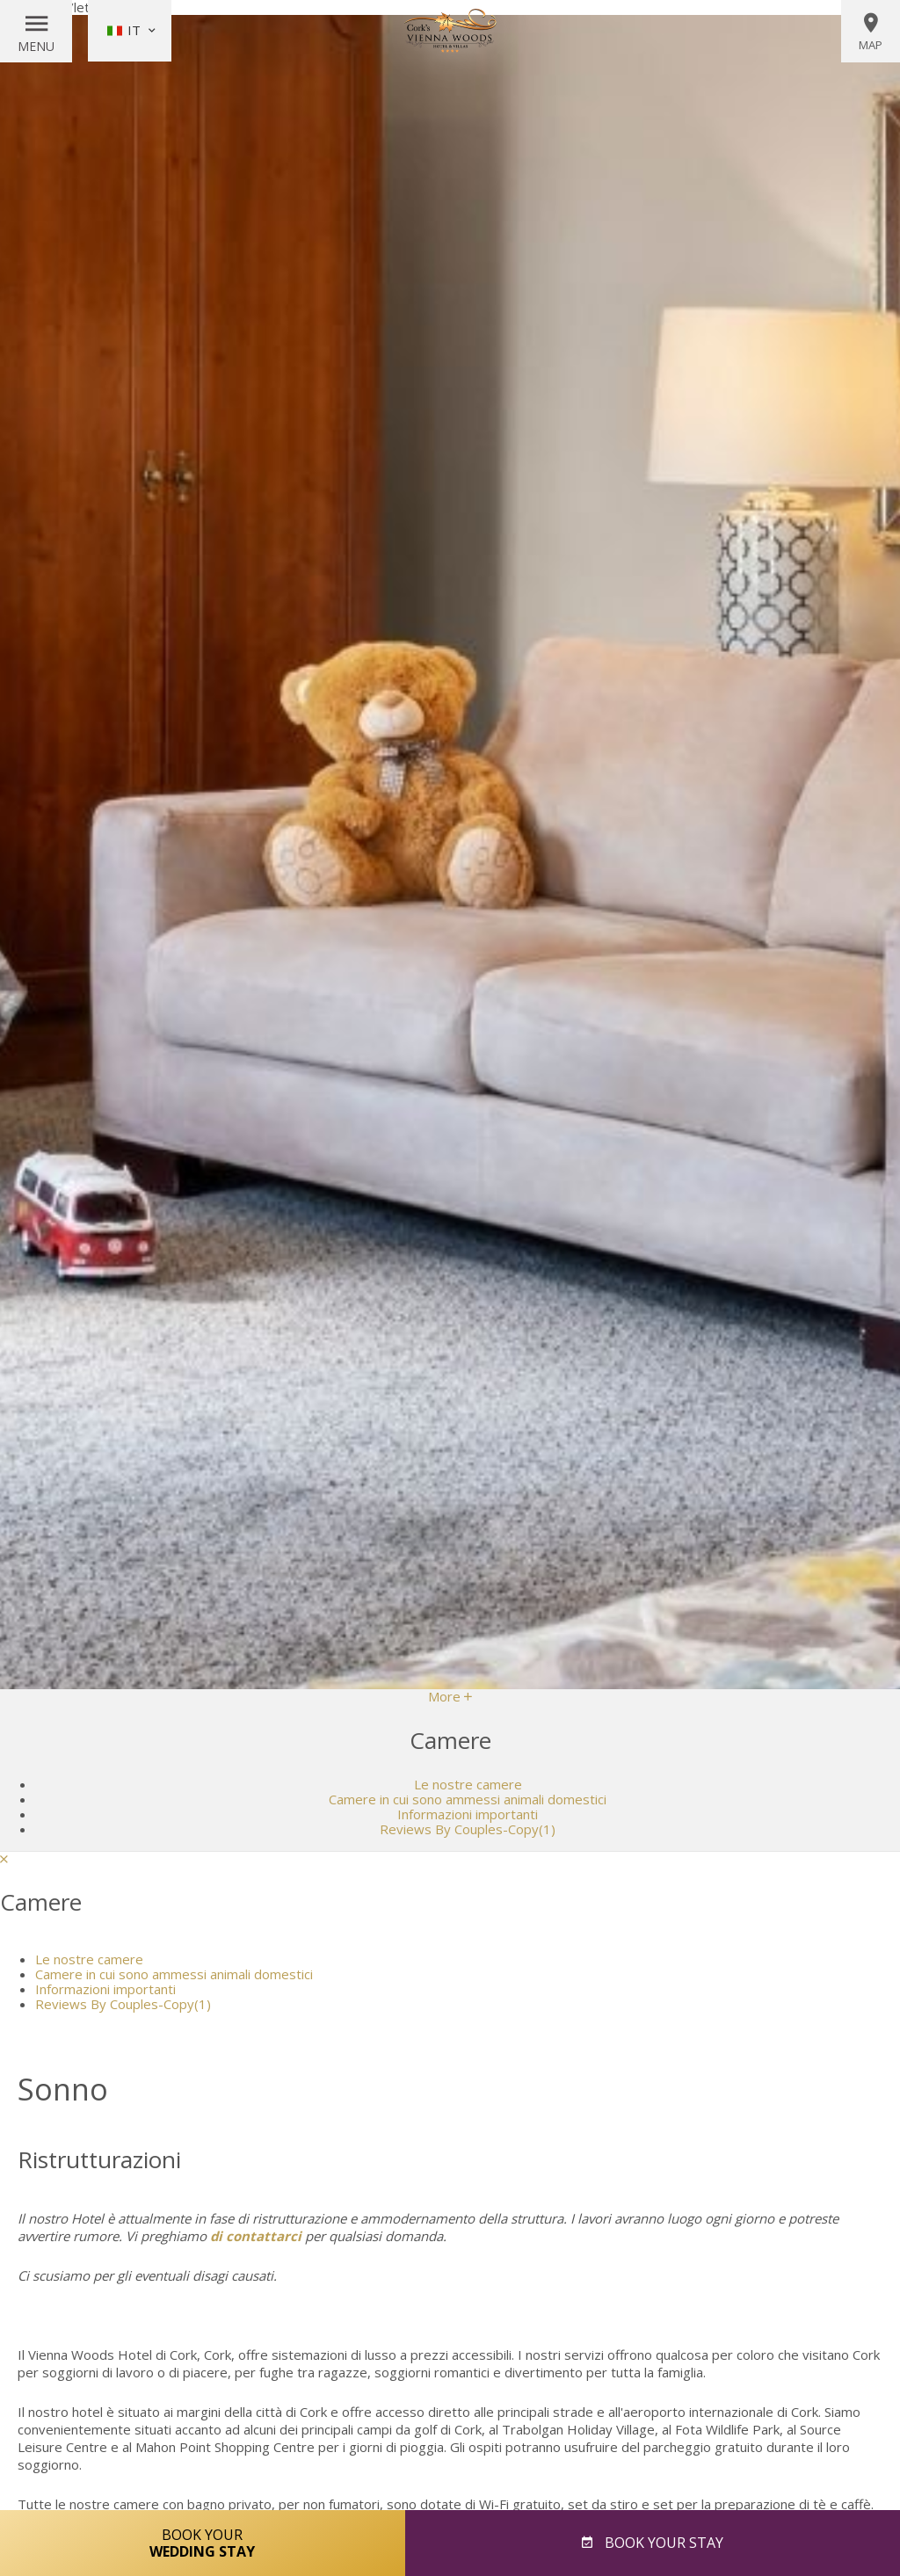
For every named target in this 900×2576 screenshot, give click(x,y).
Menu (36, 46)
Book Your (203, 2542)
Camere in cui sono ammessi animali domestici (467, 1799)
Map (870, 32)
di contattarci (255, 2236)
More (450, 1696)
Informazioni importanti (467, 1814)
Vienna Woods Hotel (450, 31)
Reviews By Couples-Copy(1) (467, 1829)
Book (662, 2542)
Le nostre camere (468, 1784)
